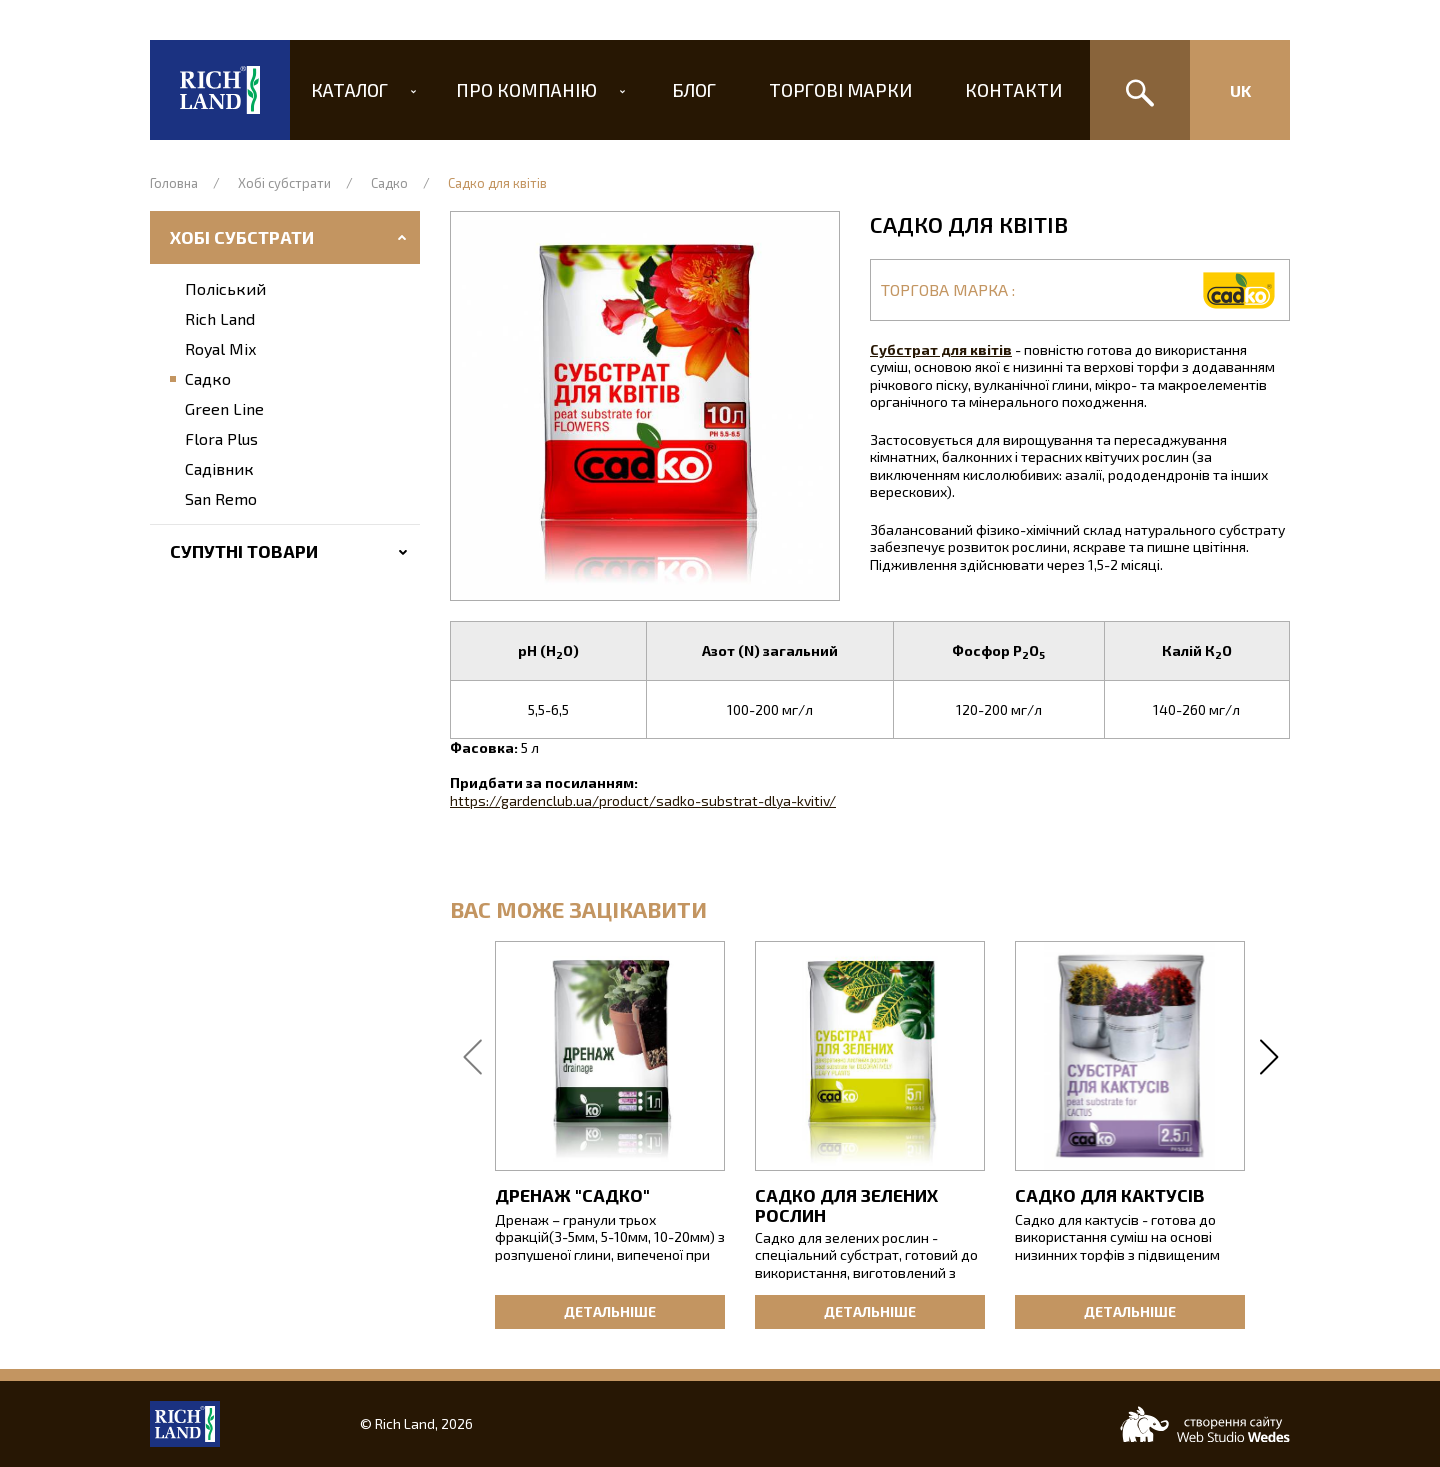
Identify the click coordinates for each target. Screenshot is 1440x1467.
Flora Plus (221, 438)
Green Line (224, 408)
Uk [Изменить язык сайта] (1240, 90)
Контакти (1002, 90)
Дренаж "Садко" (572, 1195)
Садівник (219, 468)
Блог (694, 90)
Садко (389, 183)
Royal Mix (220, 348)
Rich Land (220, 318)
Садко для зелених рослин (846, 1205)
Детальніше (610, 1311)
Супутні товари (244, 551)
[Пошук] (1140, 90)
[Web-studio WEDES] (1205, 1424)
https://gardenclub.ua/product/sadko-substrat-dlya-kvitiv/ (643, 800)
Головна (174, 183)
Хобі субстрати (284, 183)
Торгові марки (835, 90)
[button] (645, 406)
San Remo (221, 498)
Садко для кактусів (1110, 1195)
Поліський (225, 288)
